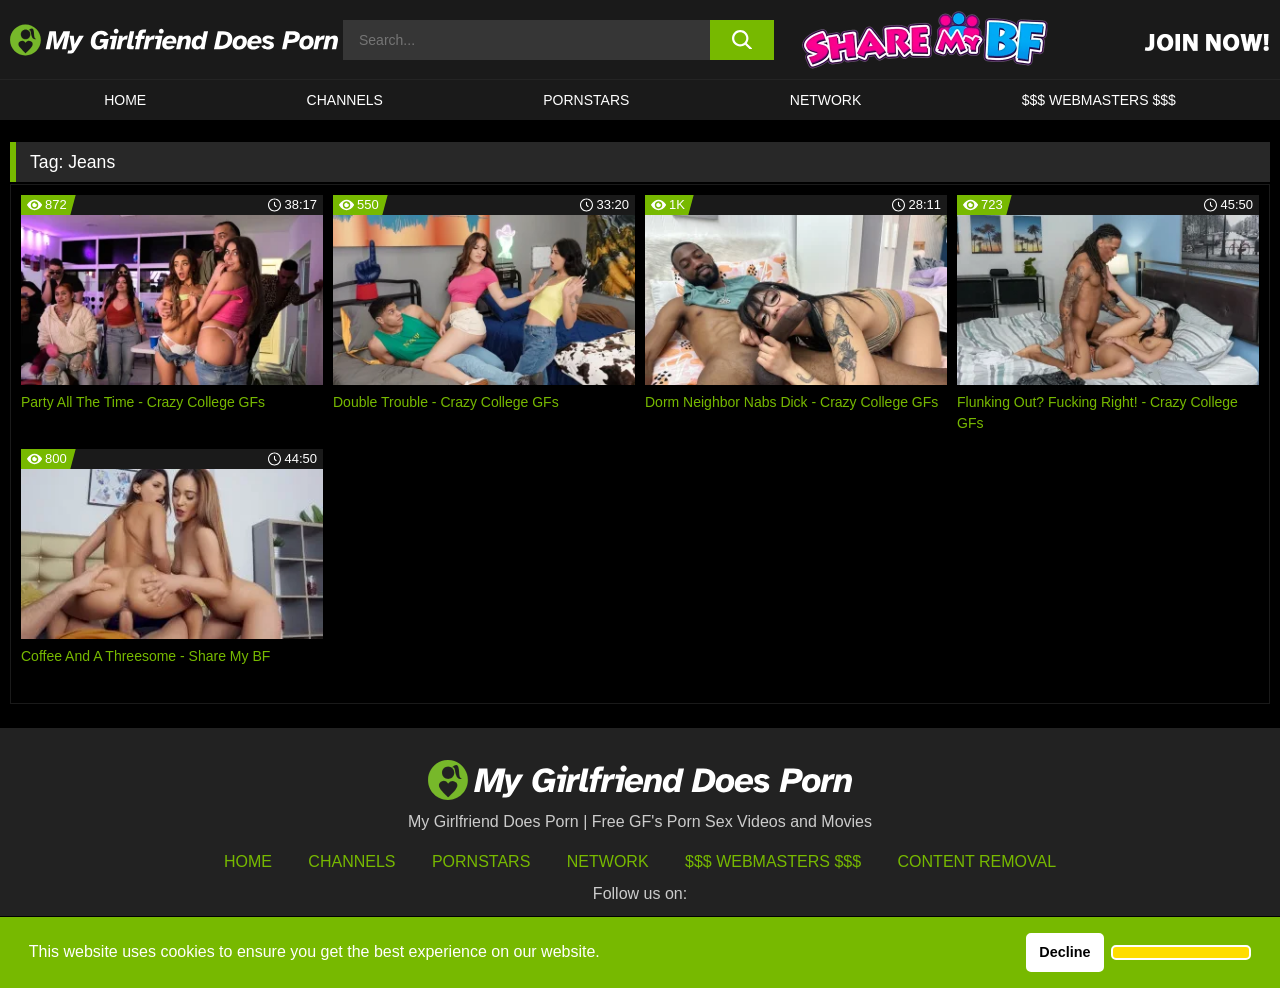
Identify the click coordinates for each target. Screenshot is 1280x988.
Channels (351, 861)
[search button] (742, 40)
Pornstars (586, 100)
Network (826, 100)
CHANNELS (345, 100)
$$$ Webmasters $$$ (773, 861)
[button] (1181, 953)
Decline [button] (1064, 952)
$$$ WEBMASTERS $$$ (1099, 100)
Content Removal (977, 861)
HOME (125, 100)
